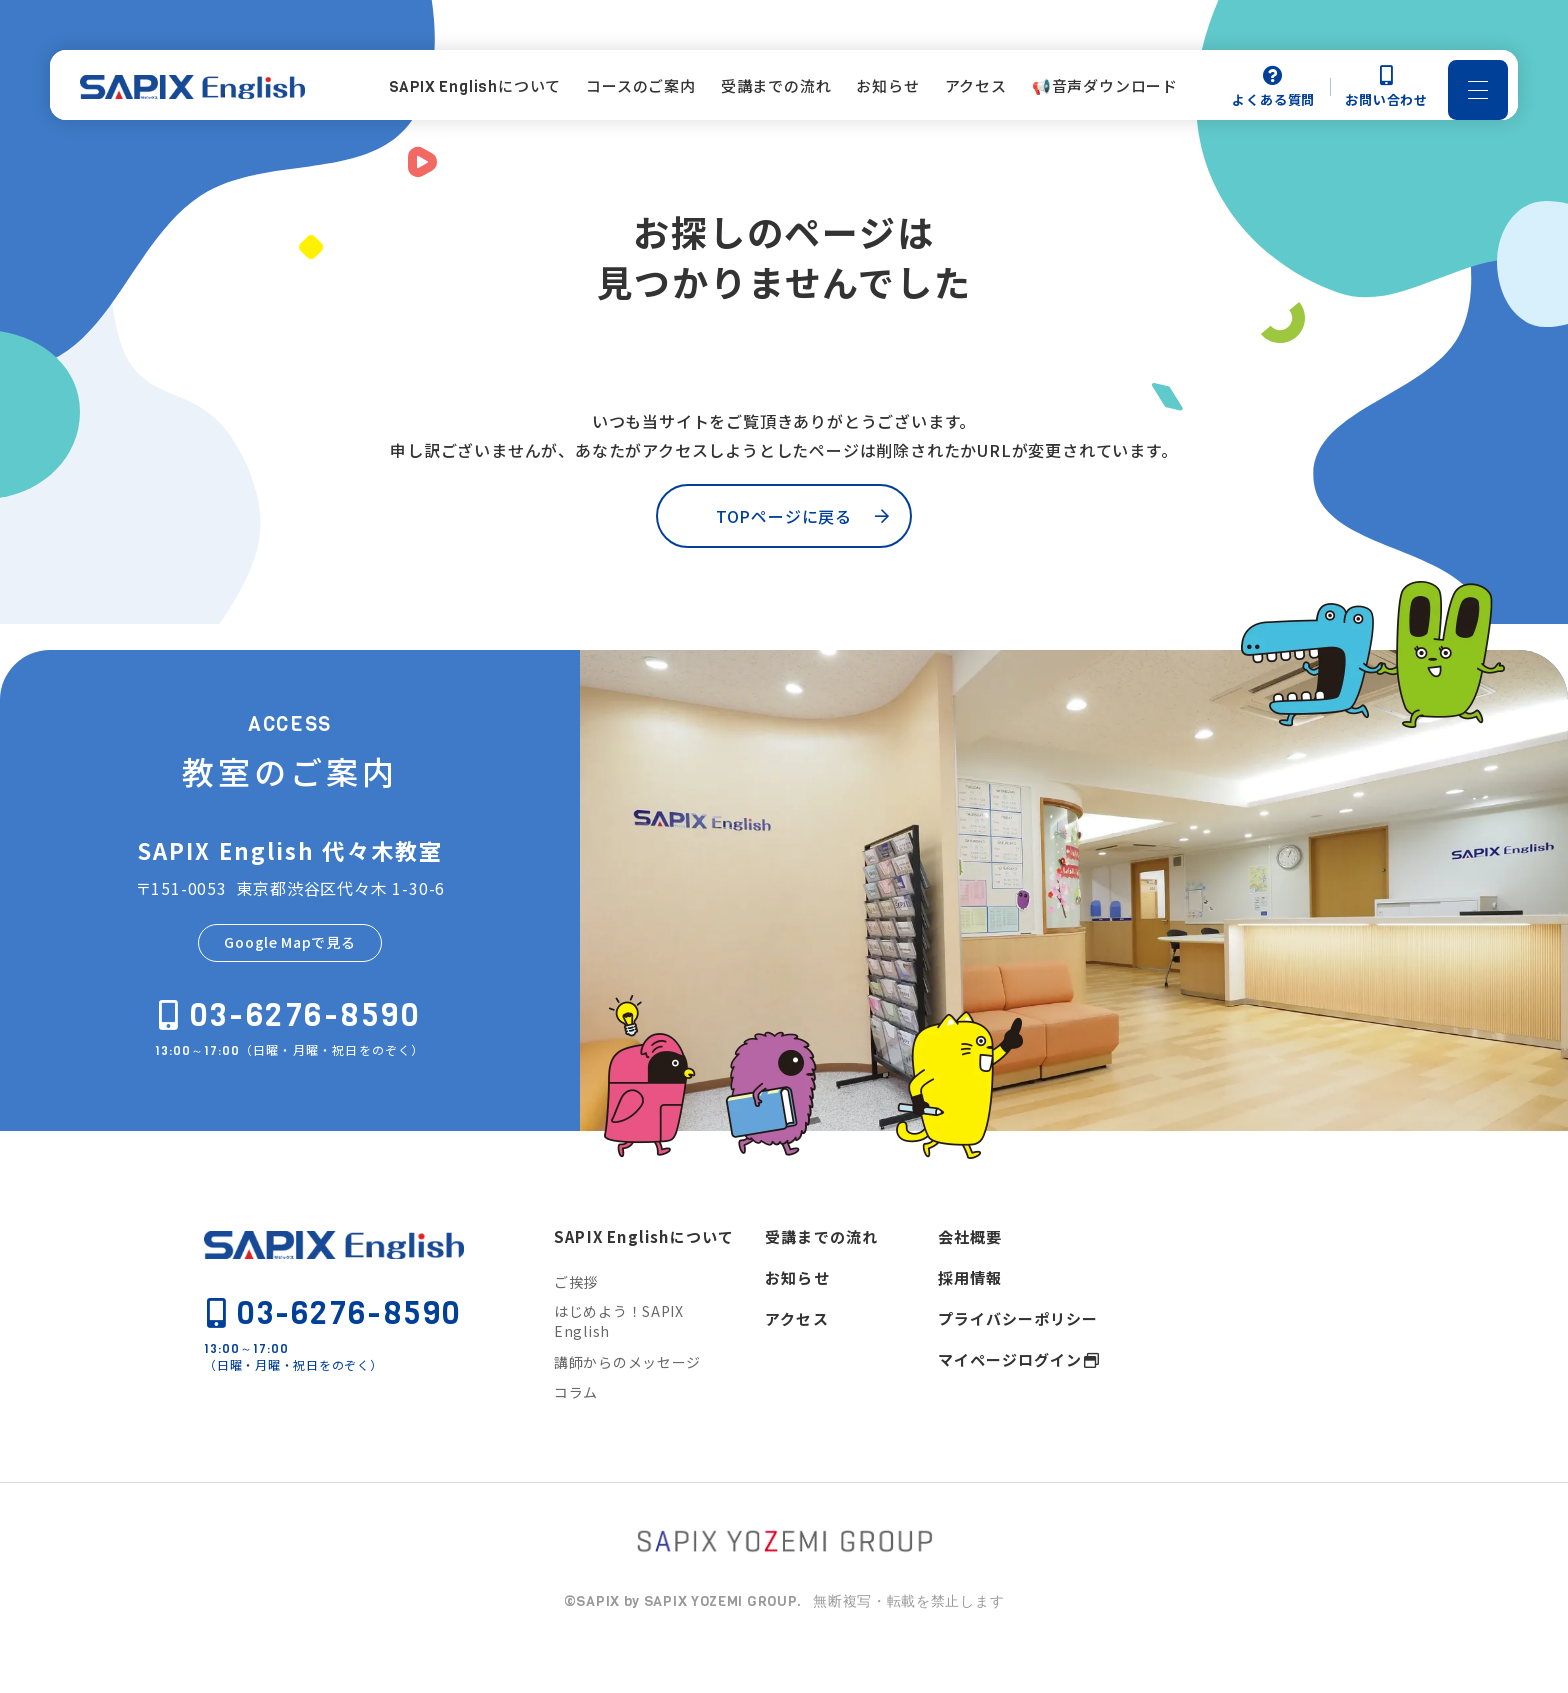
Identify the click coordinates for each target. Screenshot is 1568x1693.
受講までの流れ (821, 1272)
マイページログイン (1010, 1395)
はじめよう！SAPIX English (619, 1358)
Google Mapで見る (289, 978)
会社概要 (970, 1272)
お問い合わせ (1386, 91)
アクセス (797, 1354)
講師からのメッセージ (627, 1398)
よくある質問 (1273, 91)
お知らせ (797, 1313)
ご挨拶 (576, 1318)
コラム (576, 1428)
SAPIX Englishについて (644, 1272)
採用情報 (970, 1313)
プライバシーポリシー (1018, 1354)
